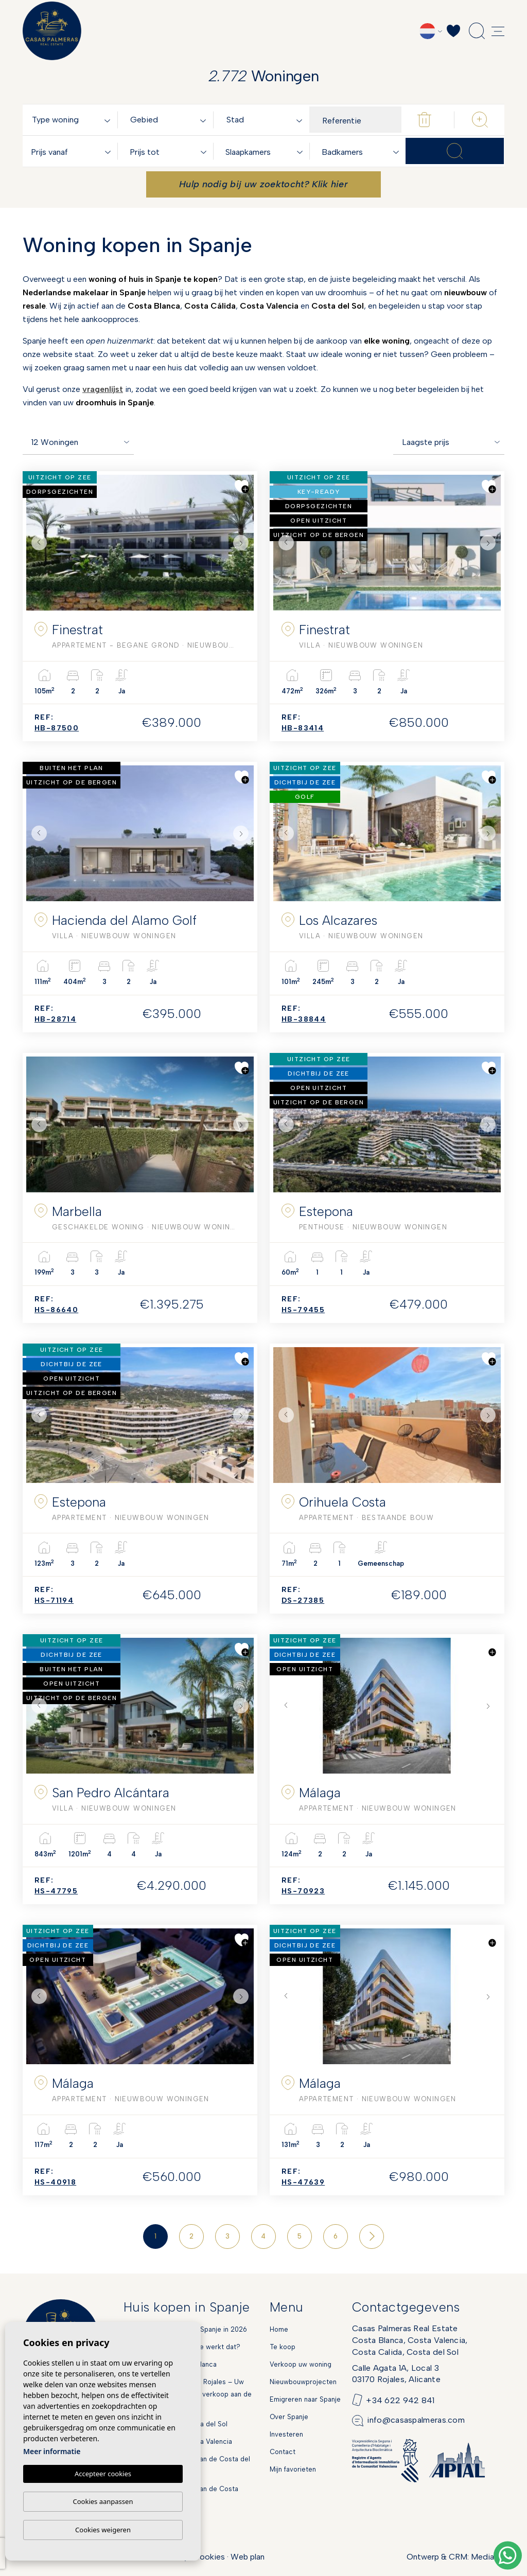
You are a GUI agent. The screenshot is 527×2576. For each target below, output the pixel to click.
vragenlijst (102, 389)
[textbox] (73, 120)
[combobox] (73, 119)
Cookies (209, 2557)
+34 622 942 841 (400, 2400)
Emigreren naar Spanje (305, 2399)
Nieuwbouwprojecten (303, 2382)
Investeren (286, 2434)
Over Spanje (289, 2417)
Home (279, 2329)
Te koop (282, 2347)
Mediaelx (487, 2557)
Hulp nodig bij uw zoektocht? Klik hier (263, 184)
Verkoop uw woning (300, 2364)
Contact (282, 2452)
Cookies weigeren (103, 2529)
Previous (36, 543)
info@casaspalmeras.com (416, 2420)
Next (243, 543)
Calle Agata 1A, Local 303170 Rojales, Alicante (396, 2373)
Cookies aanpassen (103, 2501)
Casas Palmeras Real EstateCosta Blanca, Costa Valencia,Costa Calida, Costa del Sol (410, 2340)
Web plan (248, 2557)
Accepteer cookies (103, 2474)
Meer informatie (51, 2452)
